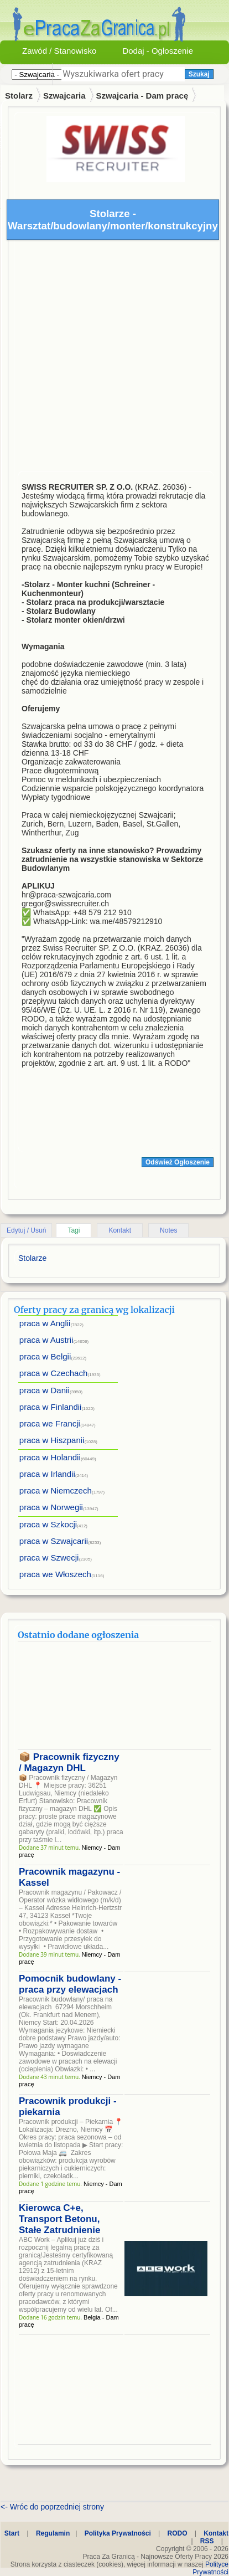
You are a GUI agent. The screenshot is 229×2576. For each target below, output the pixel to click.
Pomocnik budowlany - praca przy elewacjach (70, 1984)
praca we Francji (49, 1423)
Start (11, 2533)
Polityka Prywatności (118, 2533)
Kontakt (119, 1230)
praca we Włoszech (55, 1574)
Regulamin (53, 2533)
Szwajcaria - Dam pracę (142, 95)
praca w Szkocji (48, 1524)
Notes (168, 1230)
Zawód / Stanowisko (59, 50)
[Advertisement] (103, 358)
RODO (178, 2533)
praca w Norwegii (51, 1507)
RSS (207, 2541)
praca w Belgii (45, 1356)
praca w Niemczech (55, 1490)
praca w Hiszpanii (52, 1440)
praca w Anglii (45, 1323)
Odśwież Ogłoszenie (177, 1162)
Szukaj (199, 74)
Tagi (73, 1230)
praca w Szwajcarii (53, 1541)
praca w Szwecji (49, 1557)
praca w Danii (44, 1390)
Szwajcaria (64, 95)
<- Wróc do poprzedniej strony (52, 2506)
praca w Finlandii (50, 1407)
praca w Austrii (46, 1340)
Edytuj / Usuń (26, 1230)
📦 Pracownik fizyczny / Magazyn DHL (69, 1762)
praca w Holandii (50, 1457)
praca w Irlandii (47, 1474)
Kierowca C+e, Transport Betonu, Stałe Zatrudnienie (59, 2219)
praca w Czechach (53, 1373)
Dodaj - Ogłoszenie (157, 50)
